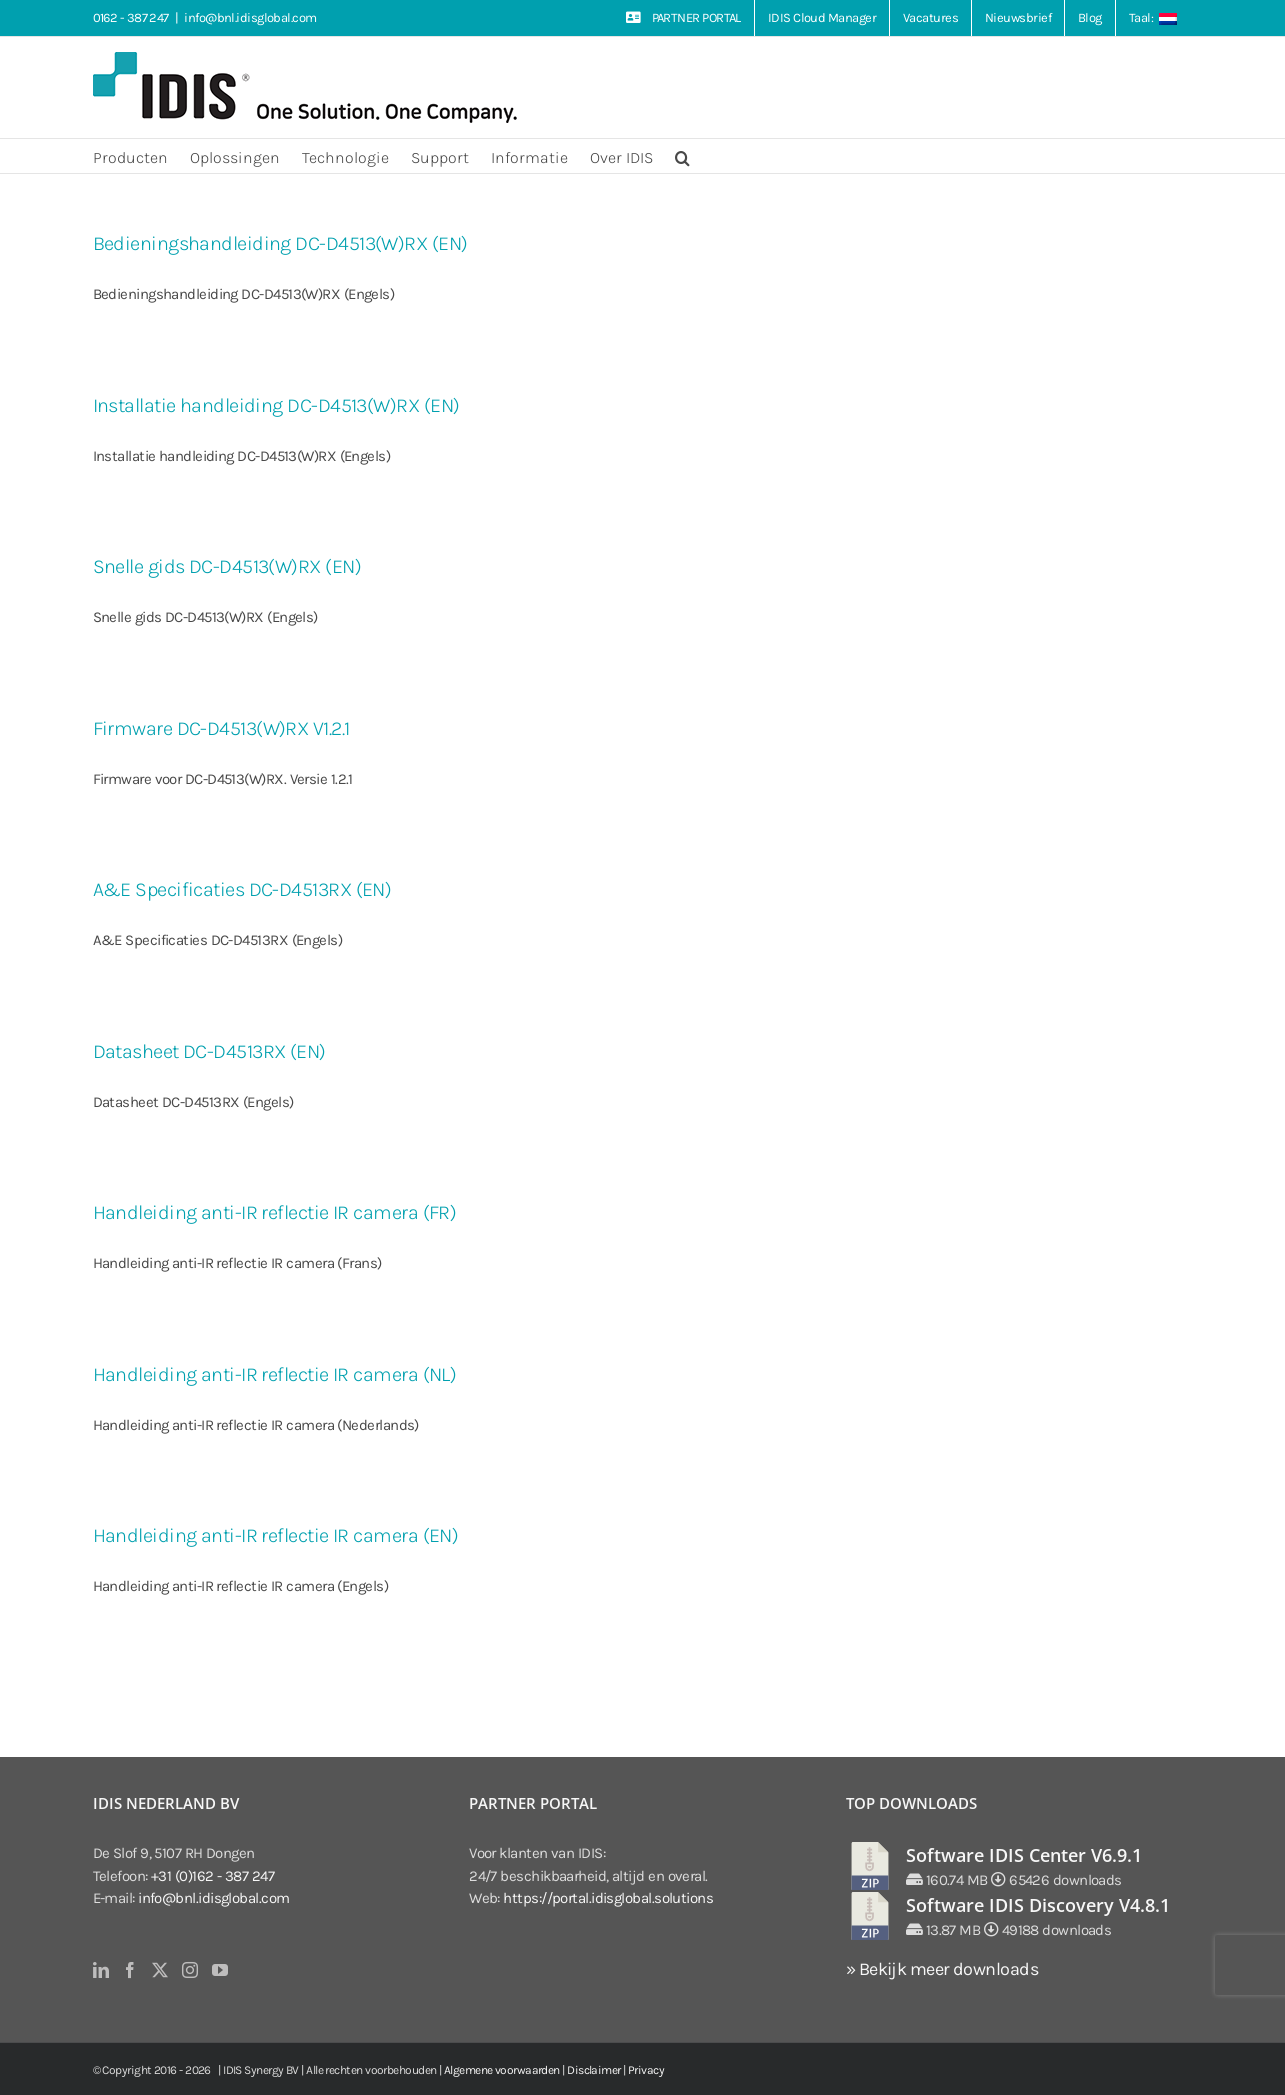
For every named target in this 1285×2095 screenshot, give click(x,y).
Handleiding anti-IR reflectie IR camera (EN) (276, 1535)
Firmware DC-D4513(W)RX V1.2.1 (221, 728)
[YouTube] (219, 1970)
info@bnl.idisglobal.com (250, 17)
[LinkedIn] (100, 1970)
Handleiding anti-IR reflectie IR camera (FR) (275, 1212)
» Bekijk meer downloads (942, 1969)
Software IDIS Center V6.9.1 (1024, 1855)
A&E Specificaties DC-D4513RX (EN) (242, 889)
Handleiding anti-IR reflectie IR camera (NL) (275, 1374)
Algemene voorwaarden (502, 2070)
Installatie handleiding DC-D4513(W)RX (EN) (276, 405)
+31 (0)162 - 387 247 (212, 1876)
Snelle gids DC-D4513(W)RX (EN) (227, 566)
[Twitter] (159, 1970)
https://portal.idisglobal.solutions (608, 1898)
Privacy (646, 2070)
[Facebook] (129, 1970)
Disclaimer (594, 2070)
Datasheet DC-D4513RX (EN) (209, 1051)
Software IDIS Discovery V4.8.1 (1038, 1905)
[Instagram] (189, 1970)
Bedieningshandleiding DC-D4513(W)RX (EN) (280, 243)
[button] (682, 156)
